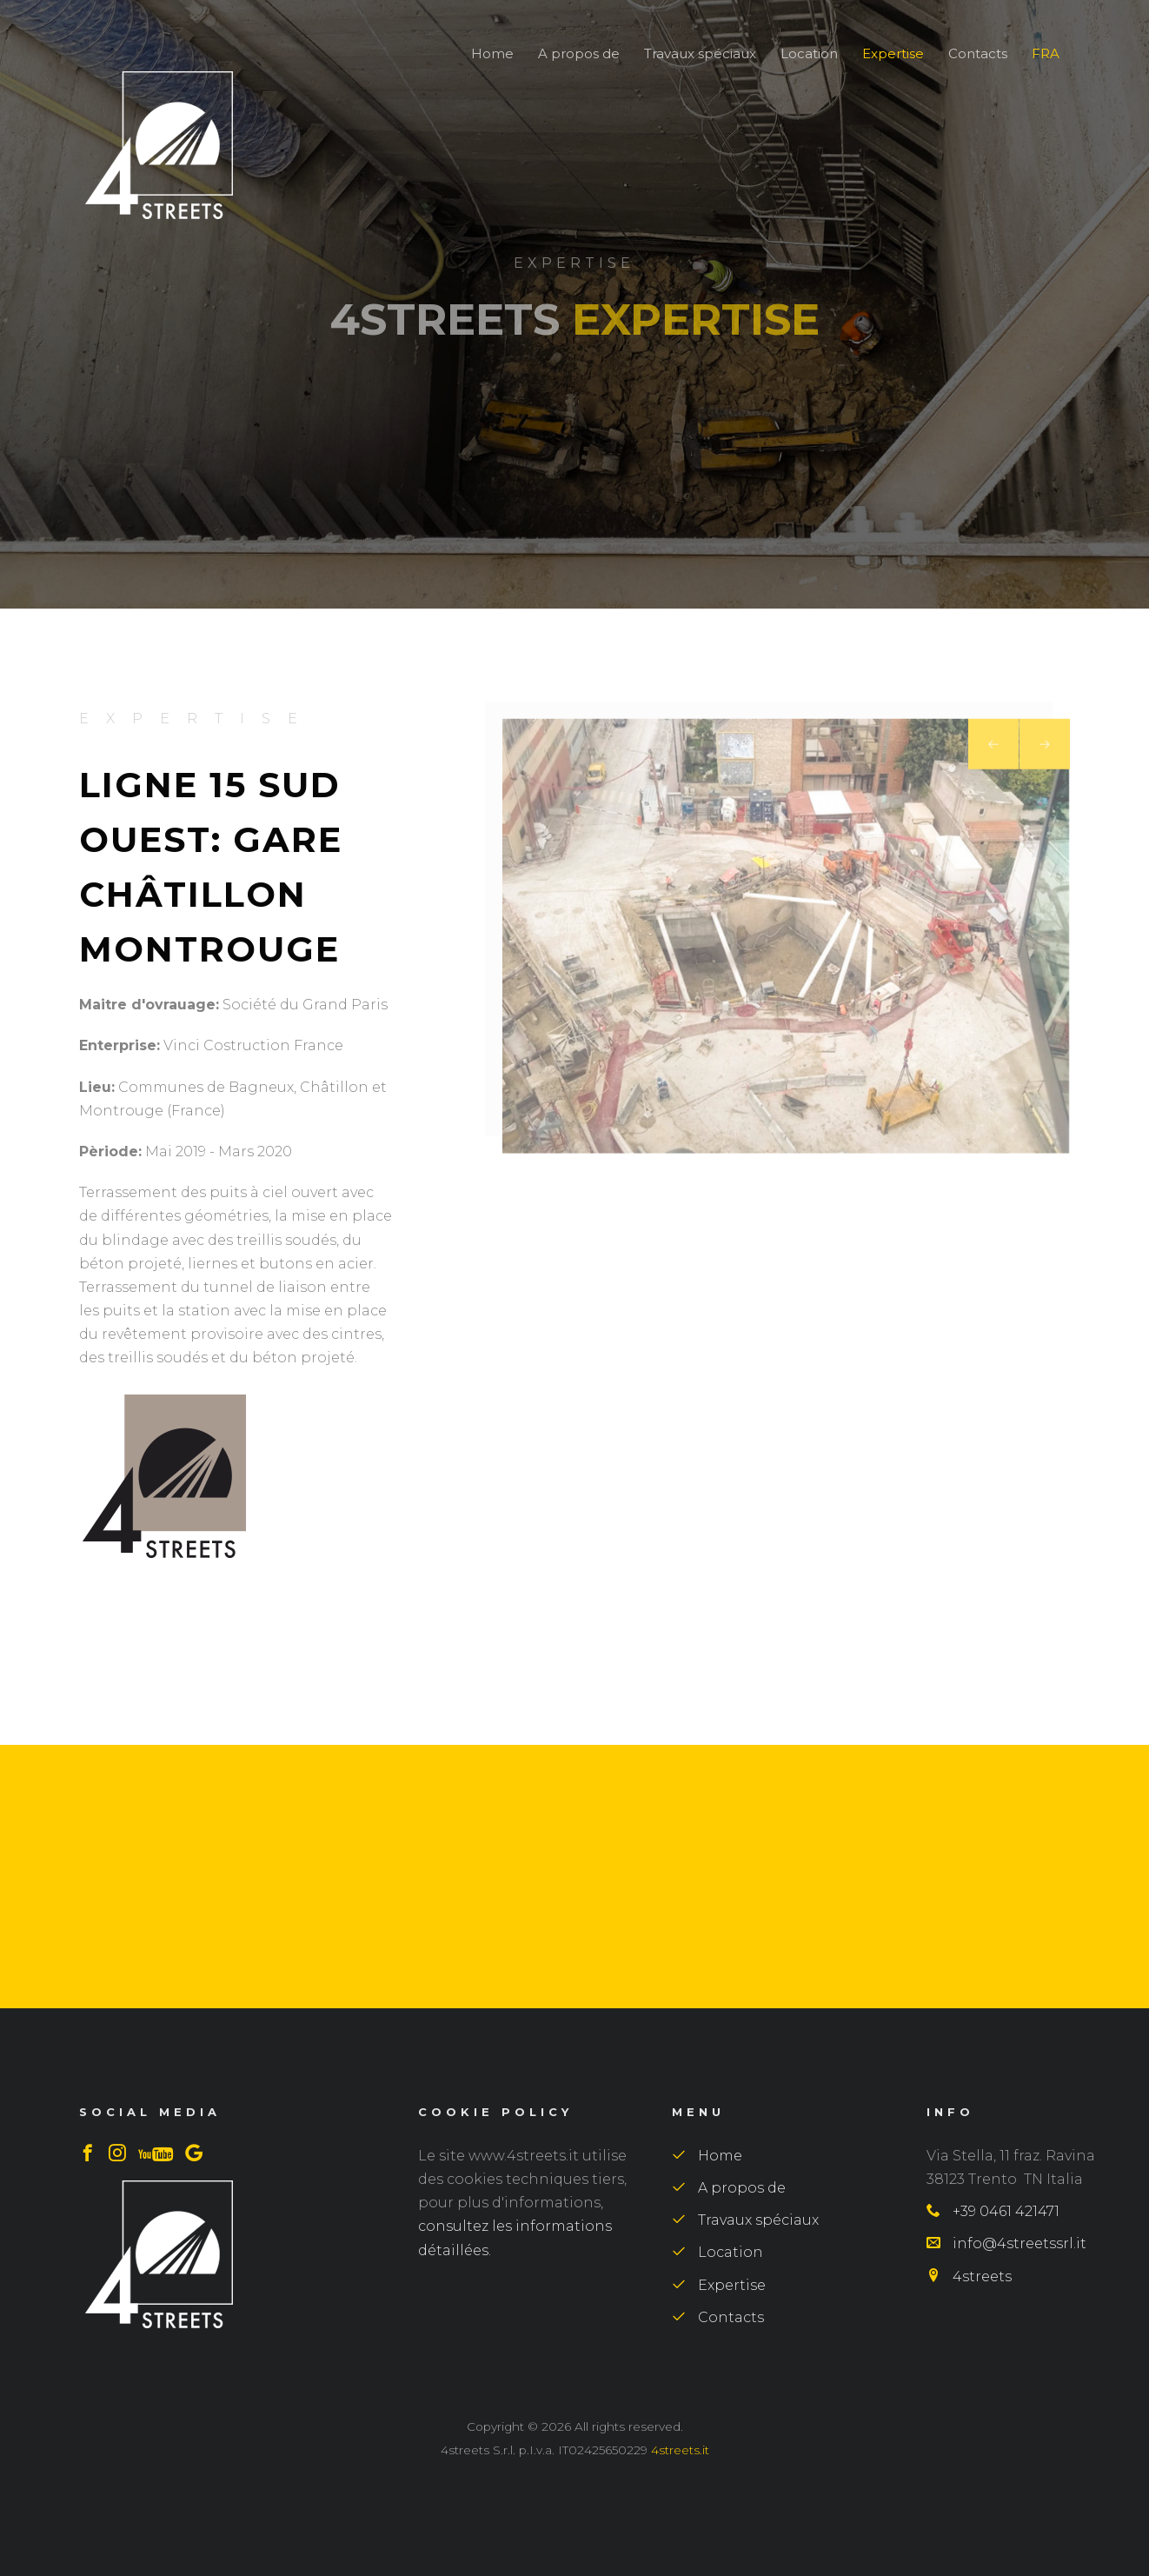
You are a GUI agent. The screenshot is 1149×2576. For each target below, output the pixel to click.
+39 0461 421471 (993, 2211)
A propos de (579, 53)
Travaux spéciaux (702, 53)
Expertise (894, 53)
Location (810, 53)
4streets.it (680, 2450)
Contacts (979, 53)
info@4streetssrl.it (1006, 2243)
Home (492, 53)
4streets (969, 2276)
